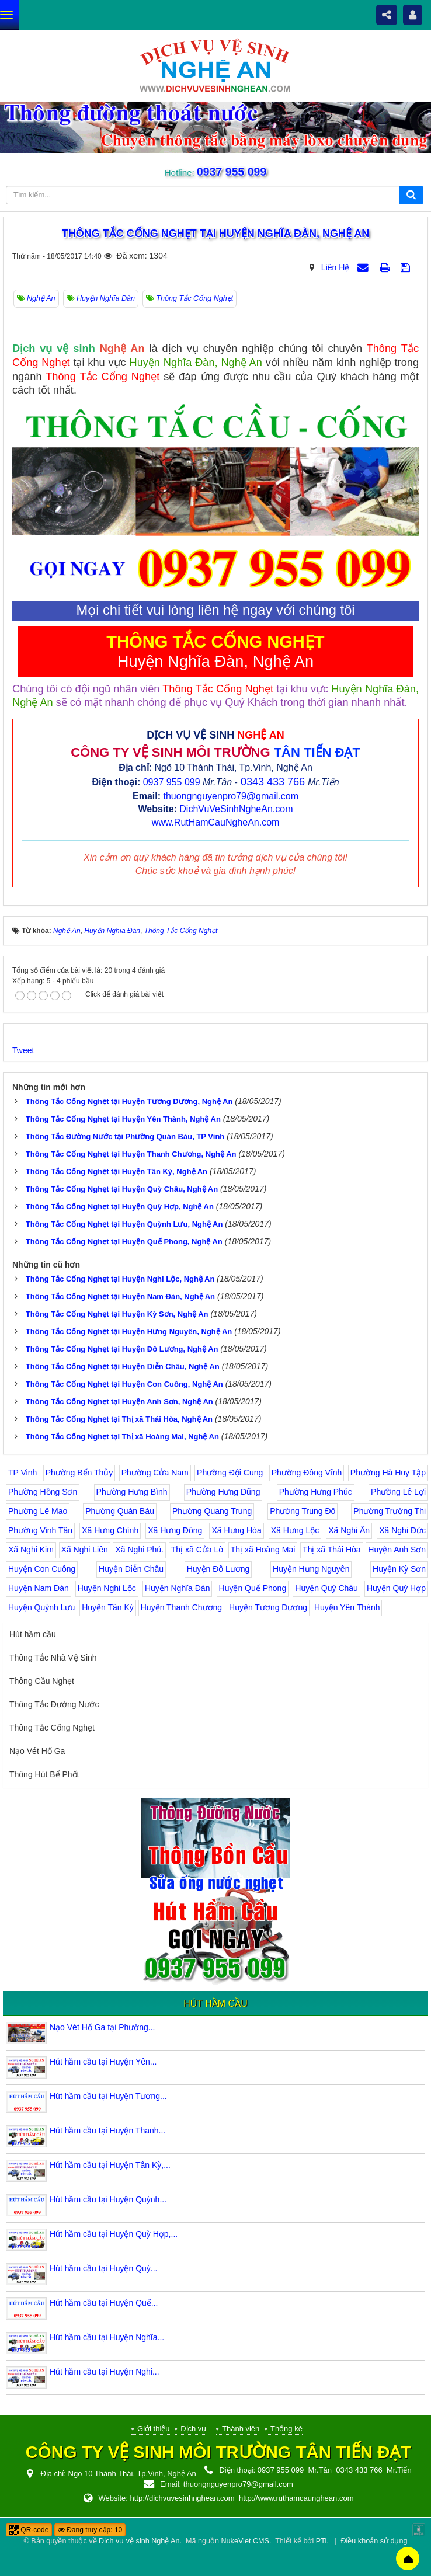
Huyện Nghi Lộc (107, 1588)
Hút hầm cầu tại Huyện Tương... (108, 2096)
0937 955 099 (230, 171)
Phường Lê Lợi (398, 1491)
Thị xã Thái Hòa (331, 1549)
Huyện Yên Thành (347, 1607)
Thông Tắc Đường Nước (54, 1704)
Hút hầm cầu (32, 1634)
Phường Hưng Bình (132, 1491)
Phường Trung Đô (302, 1511)
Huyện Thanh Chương (181, 1607)
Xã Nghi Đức (402, 1530)
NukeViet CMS (245, 2541)
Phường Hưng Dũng (223, 1491)
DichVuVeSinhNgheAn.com (236, 809)
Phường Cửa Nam (155, 1472)
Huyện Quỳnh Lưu (41, 1607)
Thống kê (286, 2428)
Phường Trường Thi (389, 1511)
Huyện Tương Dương (268, 1607)
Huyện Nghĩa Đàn (177, 1588)
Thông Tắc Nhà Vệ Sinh (53, 1657)
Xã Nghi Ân (349, 1530)
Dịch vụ (193, 2428)
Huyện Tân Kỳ (108, 1607)
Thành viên (240, 2428)
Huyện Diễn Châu (131, 1569)
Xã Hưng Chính (110, 1530)
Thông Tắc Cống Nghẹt (52, 1727)
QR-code (28, 2530)
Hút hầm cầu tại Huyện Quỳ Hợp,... (114, 2234)
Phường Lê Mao (37, 1511)
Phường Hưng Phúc (315, 1491)
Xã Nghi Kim (31, 1549)
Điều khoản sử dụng (373, 2541)
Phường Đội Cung (230, 1472)
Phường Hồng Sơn (42, 1491)
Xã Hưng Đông (175, 1530)
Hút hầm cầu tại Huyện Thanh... (107, 2130)
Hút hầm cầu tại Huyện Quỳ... (104, 2268)
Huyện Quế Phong (253, 1588)
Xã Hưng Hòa (236, 1530)
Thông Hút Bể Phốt (44, 1774)
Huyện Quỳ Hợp (396, 1588)
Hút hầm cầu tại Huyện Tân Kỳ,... (110, 2165)
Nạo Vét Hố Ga (37, 1751)
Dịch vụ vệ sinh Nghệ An (139, 2541)
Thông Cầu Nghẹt (41, 1681)
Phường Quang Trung (212, 1511)
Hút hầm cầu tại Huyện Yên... (103, 2061)
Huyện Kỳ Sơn (399, 1569)
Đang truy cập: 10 (90, 2530)
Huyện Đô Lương (218, 1569)
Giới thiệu (153, 2428)
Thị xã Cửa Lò (197, 1549)
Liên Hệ (335, 267)
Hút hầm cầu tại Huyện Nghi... (104, 2371)
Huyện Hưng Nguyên (311, 1569)
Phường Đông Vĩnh (307, 1472)
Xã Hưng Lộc (295, 1530)
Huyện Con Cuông (41, 1569)
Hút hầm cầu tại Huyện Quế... (104, 2302)
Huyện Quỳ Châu (326, 1588)
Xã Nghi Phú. (139, 1549)
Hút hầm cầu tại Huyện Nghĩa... (107, 2337)
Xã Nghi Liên (84, 1549)
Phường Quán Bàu (119, 1511)
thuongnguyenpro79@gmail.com (230, 796)
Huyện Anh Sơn (397, 1549)
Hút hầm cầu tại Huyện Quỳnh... (108, 2199)
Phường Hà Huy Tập (388, 1472)
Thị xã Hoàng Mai (263, 1549)
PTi (321, 2541)
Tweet (23, 1050)
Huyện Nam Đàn (38, 1588)
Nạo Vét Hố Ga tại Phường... (102, 2027)
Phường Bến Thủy (79, 1472)
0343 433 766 (273, 782)
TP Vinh (22, 1472)
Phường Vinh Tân (40, 1530)
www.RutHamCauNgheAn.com (216, 822)
